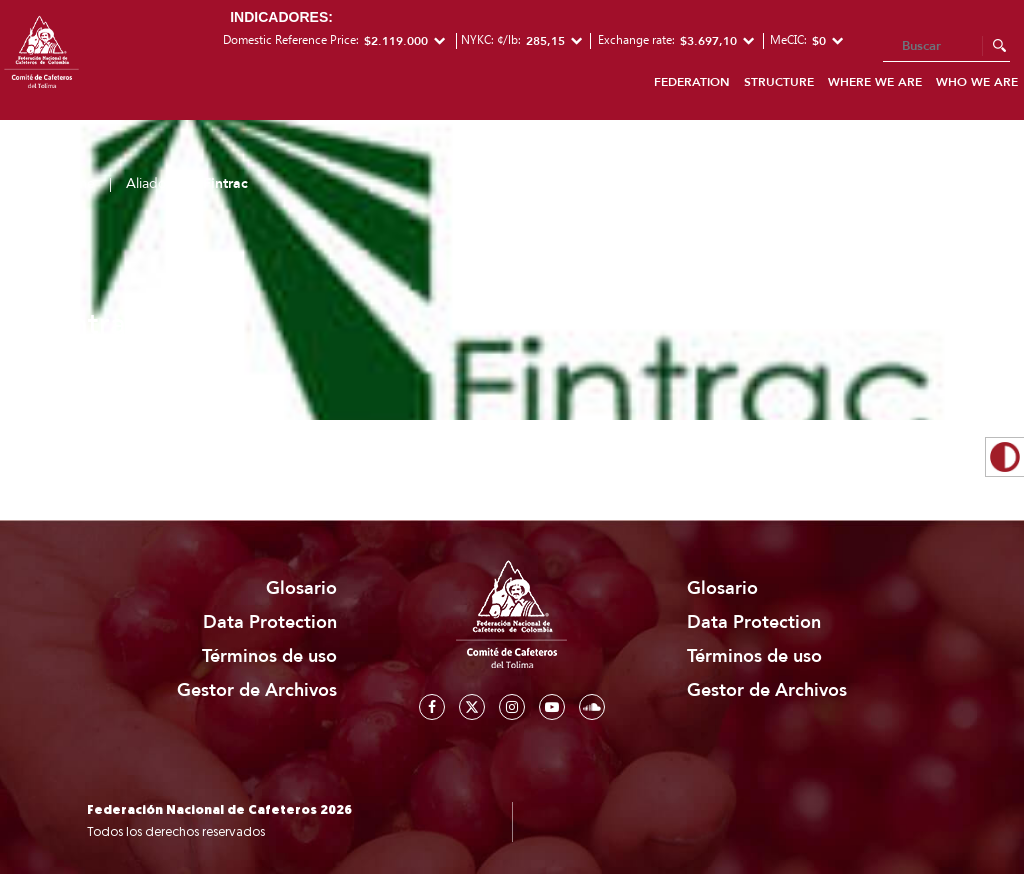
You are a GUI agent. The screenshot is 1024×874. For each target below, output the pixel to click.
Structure (779, 82)
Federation (692, 82)
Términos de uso (269, 656)
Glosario (301, 588)
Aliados (149, 183)
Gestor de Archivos (257, 690)
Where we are (875, 82)
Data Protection (270, 622)
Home (76, 183)
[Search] (946, 47)
